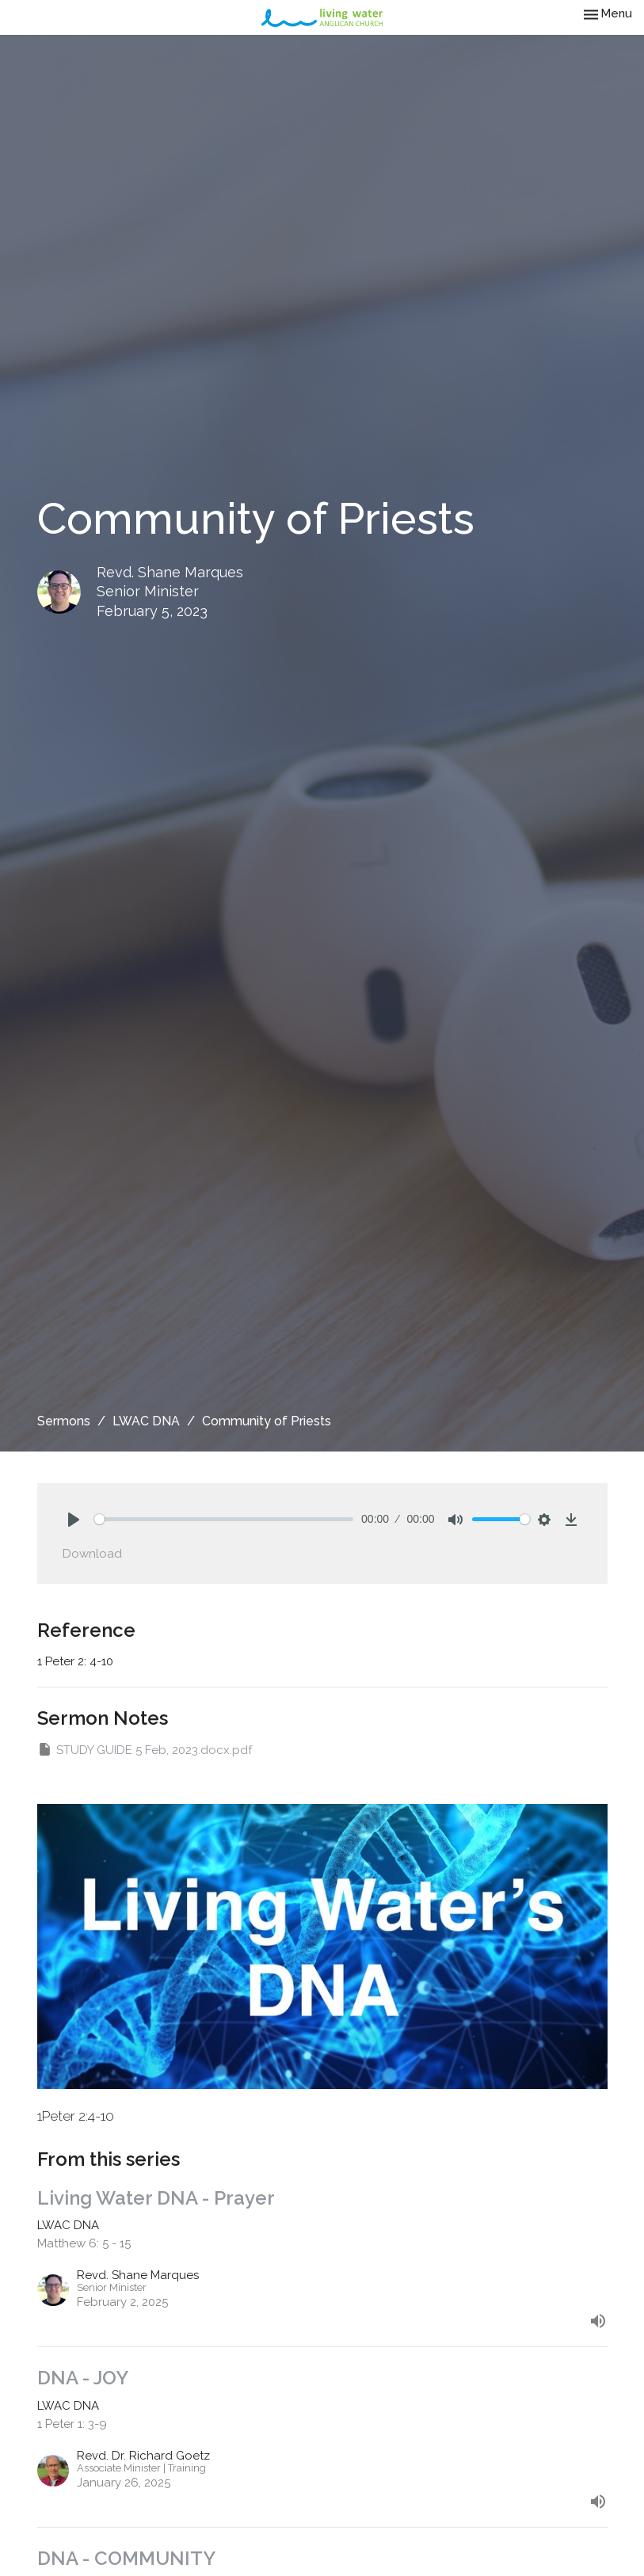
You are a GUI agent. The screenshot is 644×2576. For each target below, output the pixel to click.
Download (92, 1554)
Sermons (63, 1421)
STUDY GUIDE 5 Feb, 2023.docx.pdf (144, 1749)
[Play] (73, 1519)
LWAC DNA (146, 1421)
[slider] (224, 1519)
